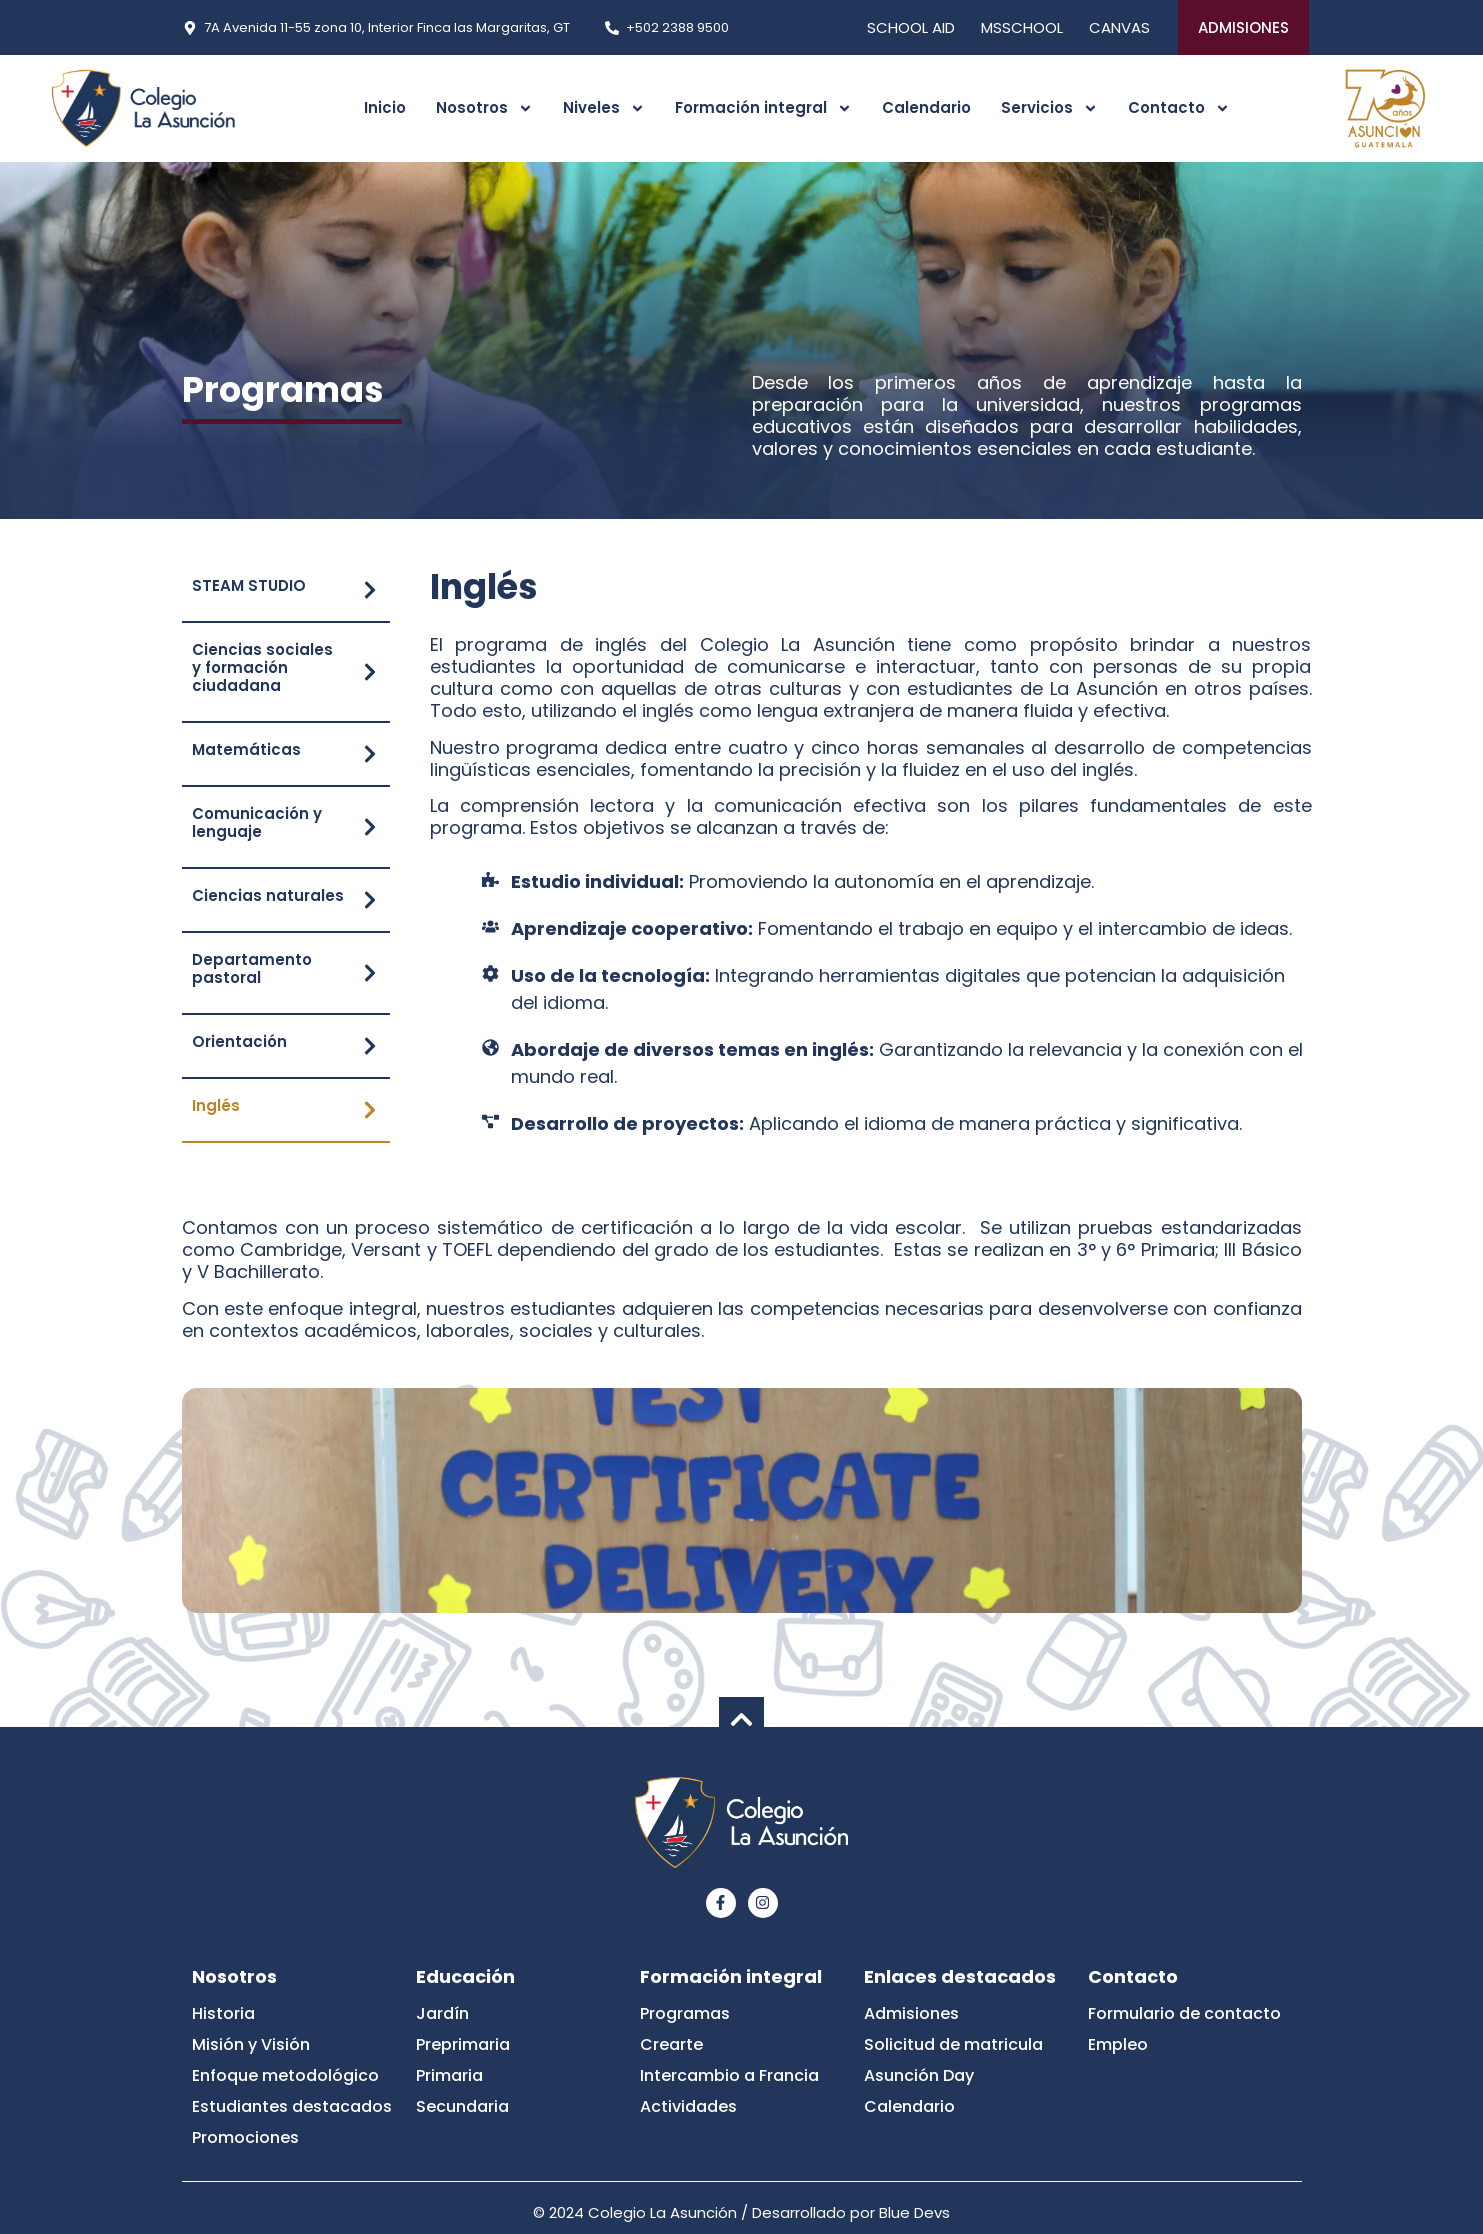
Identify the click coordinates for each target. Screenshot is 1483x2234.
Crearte (671, 2044)
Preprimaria (463, 2044)
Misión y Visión (251, 2044)
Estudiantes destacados (292, 2106)
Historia (223, 2013)
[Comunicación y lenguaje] (370, 827)
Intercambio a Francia (729, 2075)
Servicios (1049, 108)
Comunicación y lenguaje (257, 822)
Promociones (245, 2137)
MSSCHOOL (1022, 27)
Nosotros (484, 108)
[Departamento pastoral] (370, 973)
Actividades (688, 2106)
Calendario (926, 107)
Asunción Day (919, 2075)
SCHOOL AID (911, 27)
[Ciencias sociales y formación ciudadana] (370, 672)
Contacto (1179, 108)
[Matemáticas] (370, 754)
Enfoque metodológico (285, 2075)
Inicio (385, 107)
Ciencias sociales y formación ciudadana (262, 667)
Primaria (449, 2075)
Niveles (604, 108)
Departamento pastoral (252, 968)
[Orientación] (370, 1046)
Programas (685, 2013)
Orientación (239, 1041)
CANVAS (1119, 27)
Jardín (442, 2013)
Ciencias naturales (268, 895)
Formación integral (763, 108)
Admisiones (911, 2013)
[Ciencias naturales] (370, 900)
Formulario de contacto (1184, 2013)
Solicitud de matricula (953, 2044)
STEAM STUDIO (249, 585)
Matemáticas (246, 749)
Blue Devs (914, 2212)
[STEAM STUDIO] (370, 590)
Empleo (1118, 2044)
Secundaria (462, 2106)
